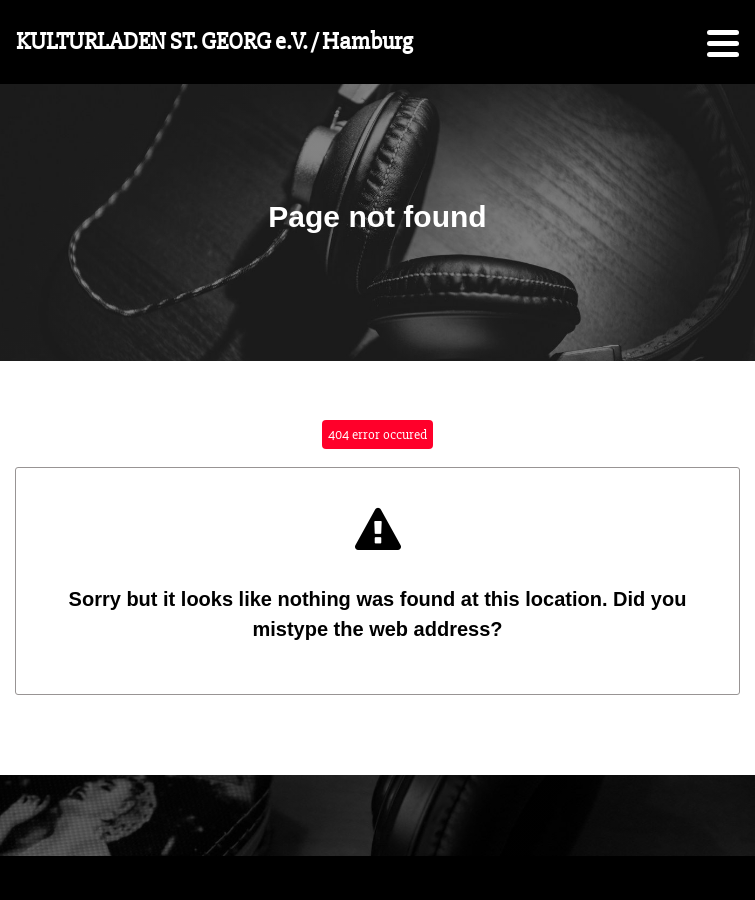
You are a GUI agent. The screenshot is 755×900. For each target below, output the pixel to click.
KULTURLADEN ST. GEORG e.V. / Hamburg (214, 41)
